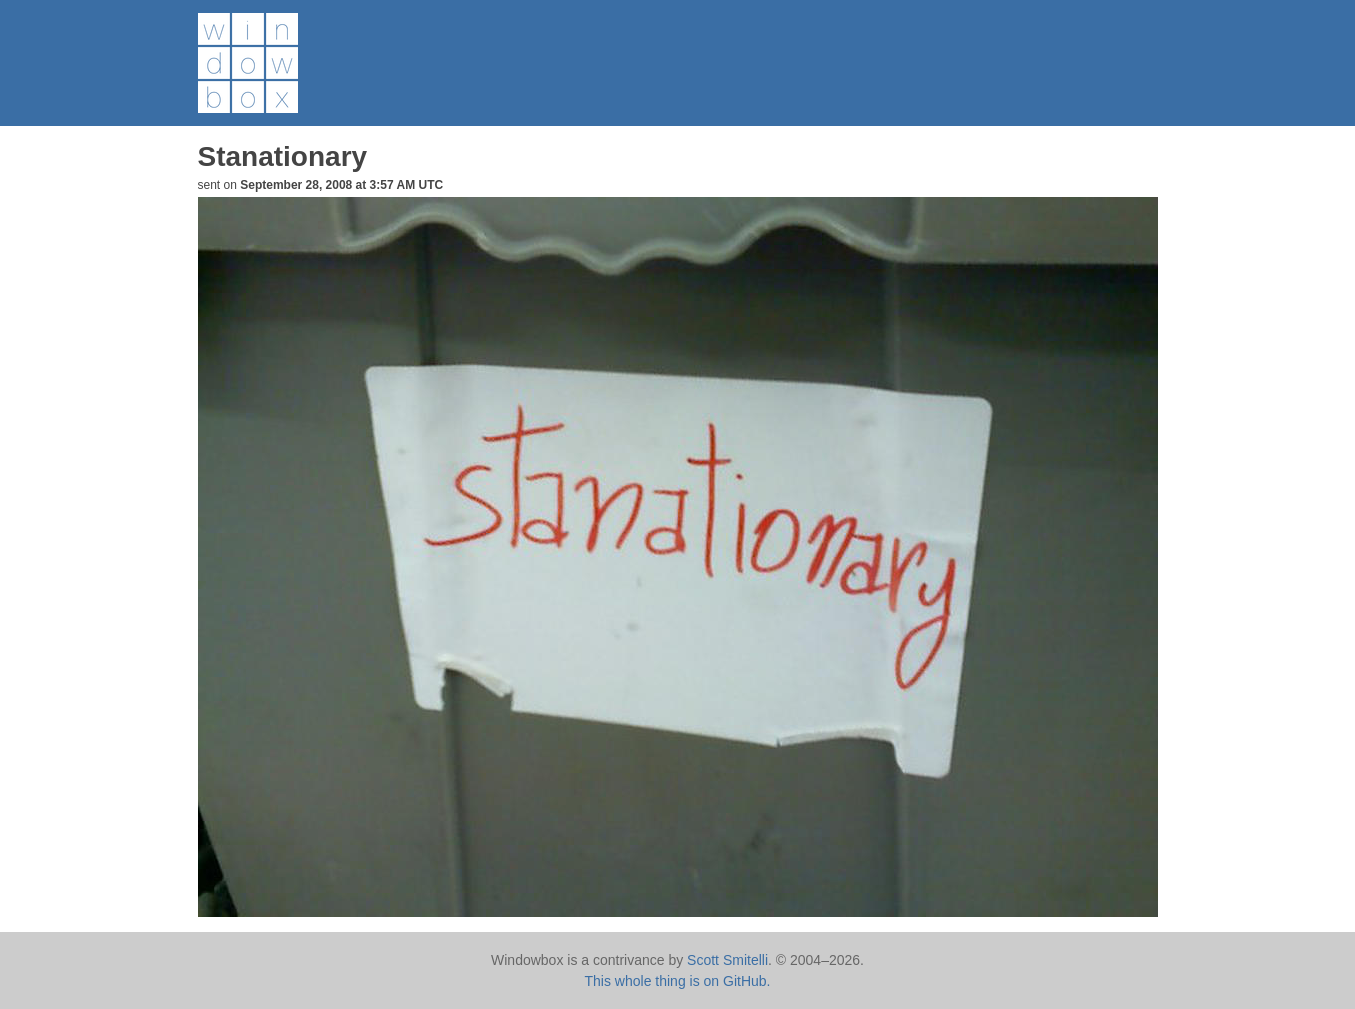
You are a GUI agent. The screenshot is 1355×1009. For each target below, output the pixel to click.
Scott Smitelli (727, 960)
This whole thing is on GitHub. (678, 981)
